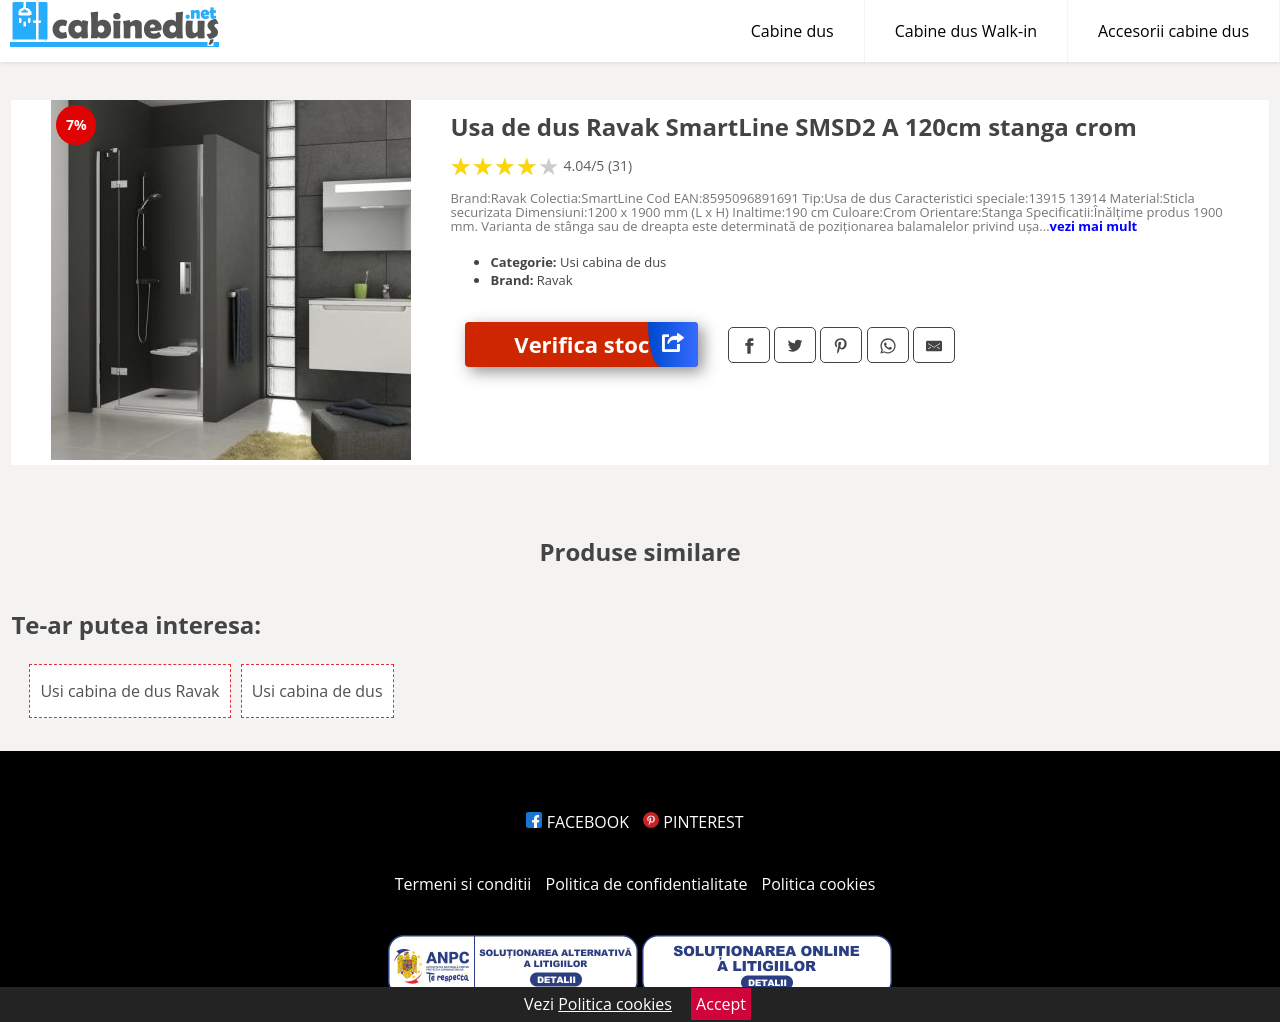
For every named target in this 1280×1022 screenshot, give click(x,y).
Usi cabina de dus (317, 691)
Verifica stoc (606, 344)
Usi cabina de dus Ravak (129, 691)
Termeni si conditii (463, 884)
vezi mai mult (1094, 226)
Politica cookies (819, 884)
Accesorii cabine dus (1173, 31)
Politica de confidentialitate (647, 884)
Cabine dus (792, 31)
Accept (721, 1004)
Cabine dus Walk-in (966, 31)
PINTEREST (693, 822)
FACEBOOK (577, 822)
